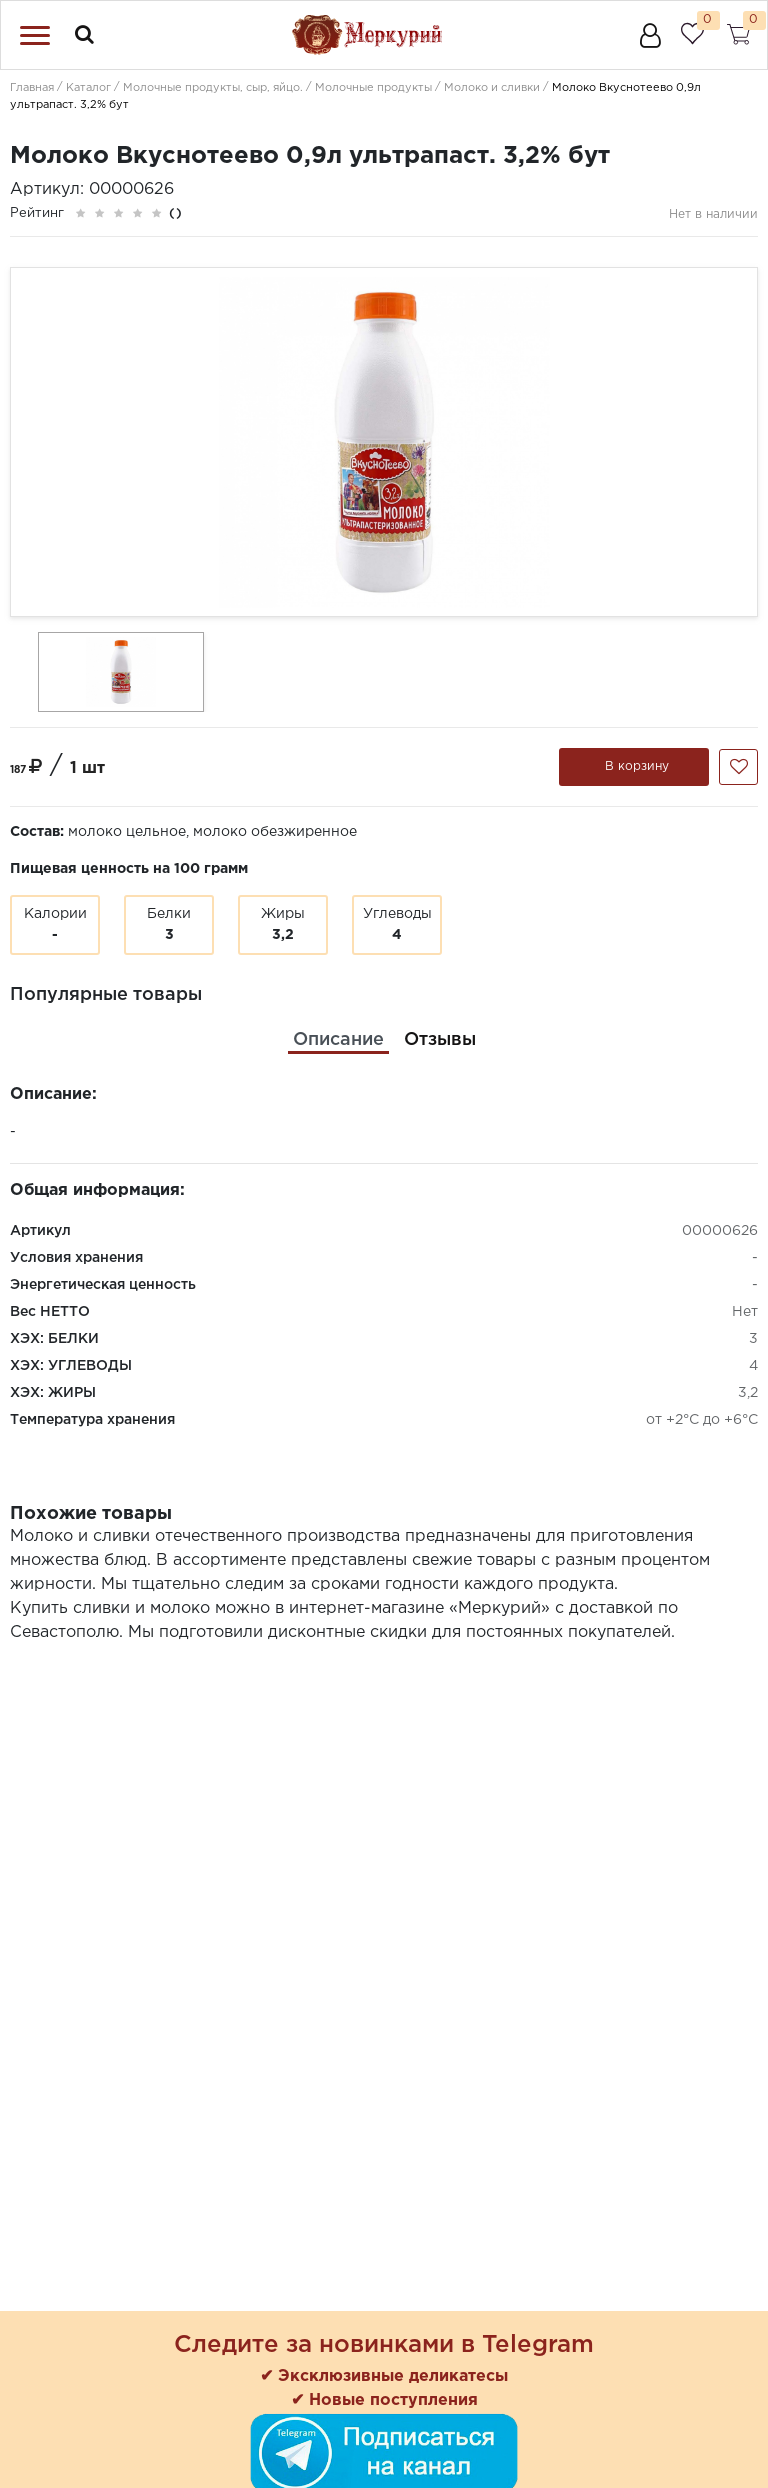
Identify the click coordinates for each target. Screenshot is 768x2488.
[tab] (338, 1040)
